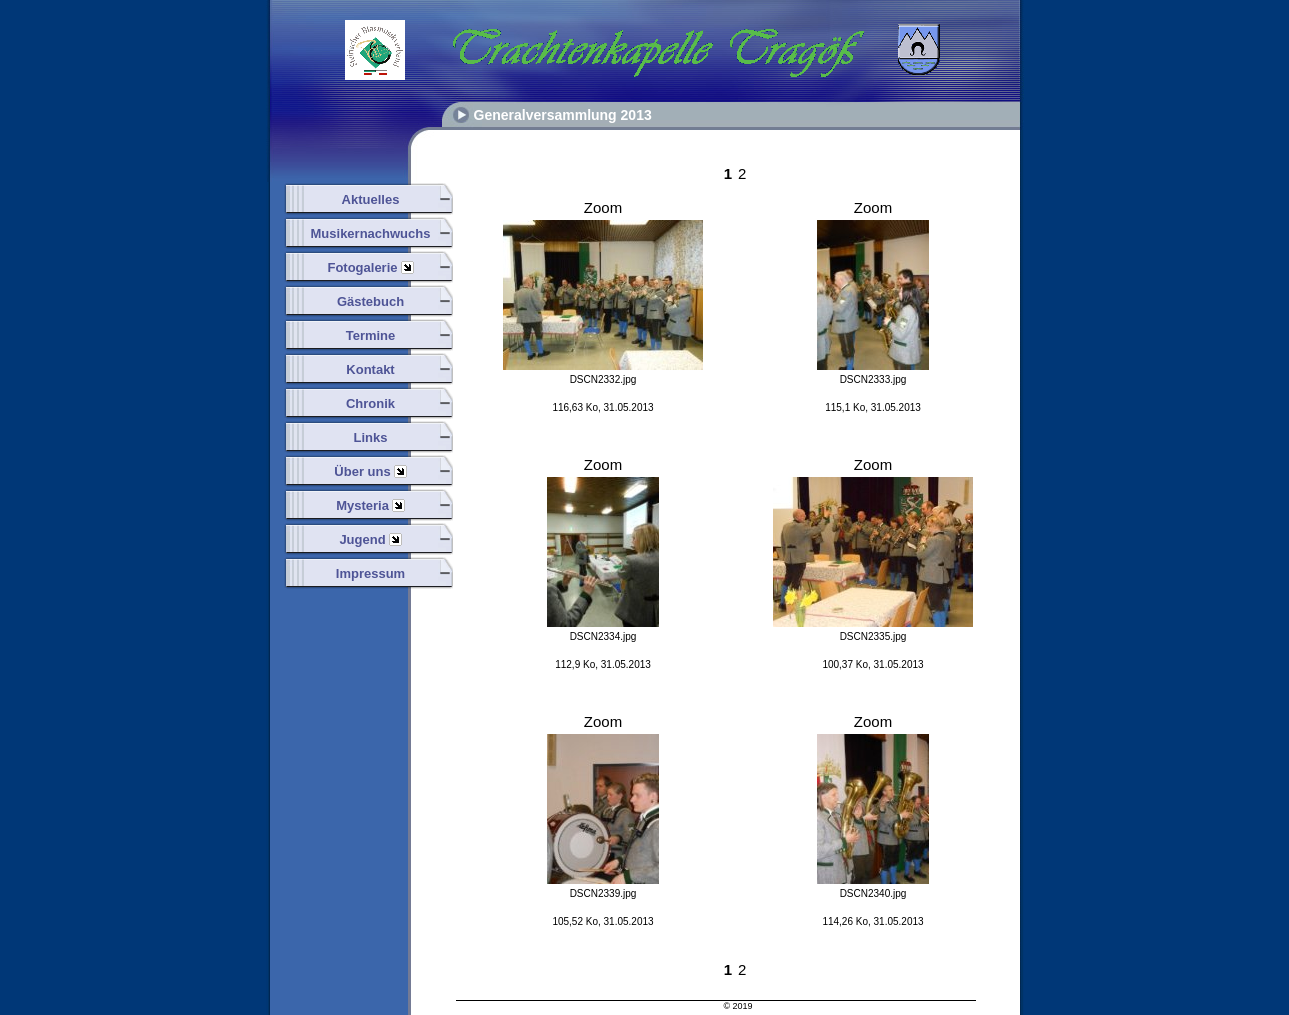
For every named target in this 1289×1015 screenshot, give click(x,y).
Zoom (603, 207)
